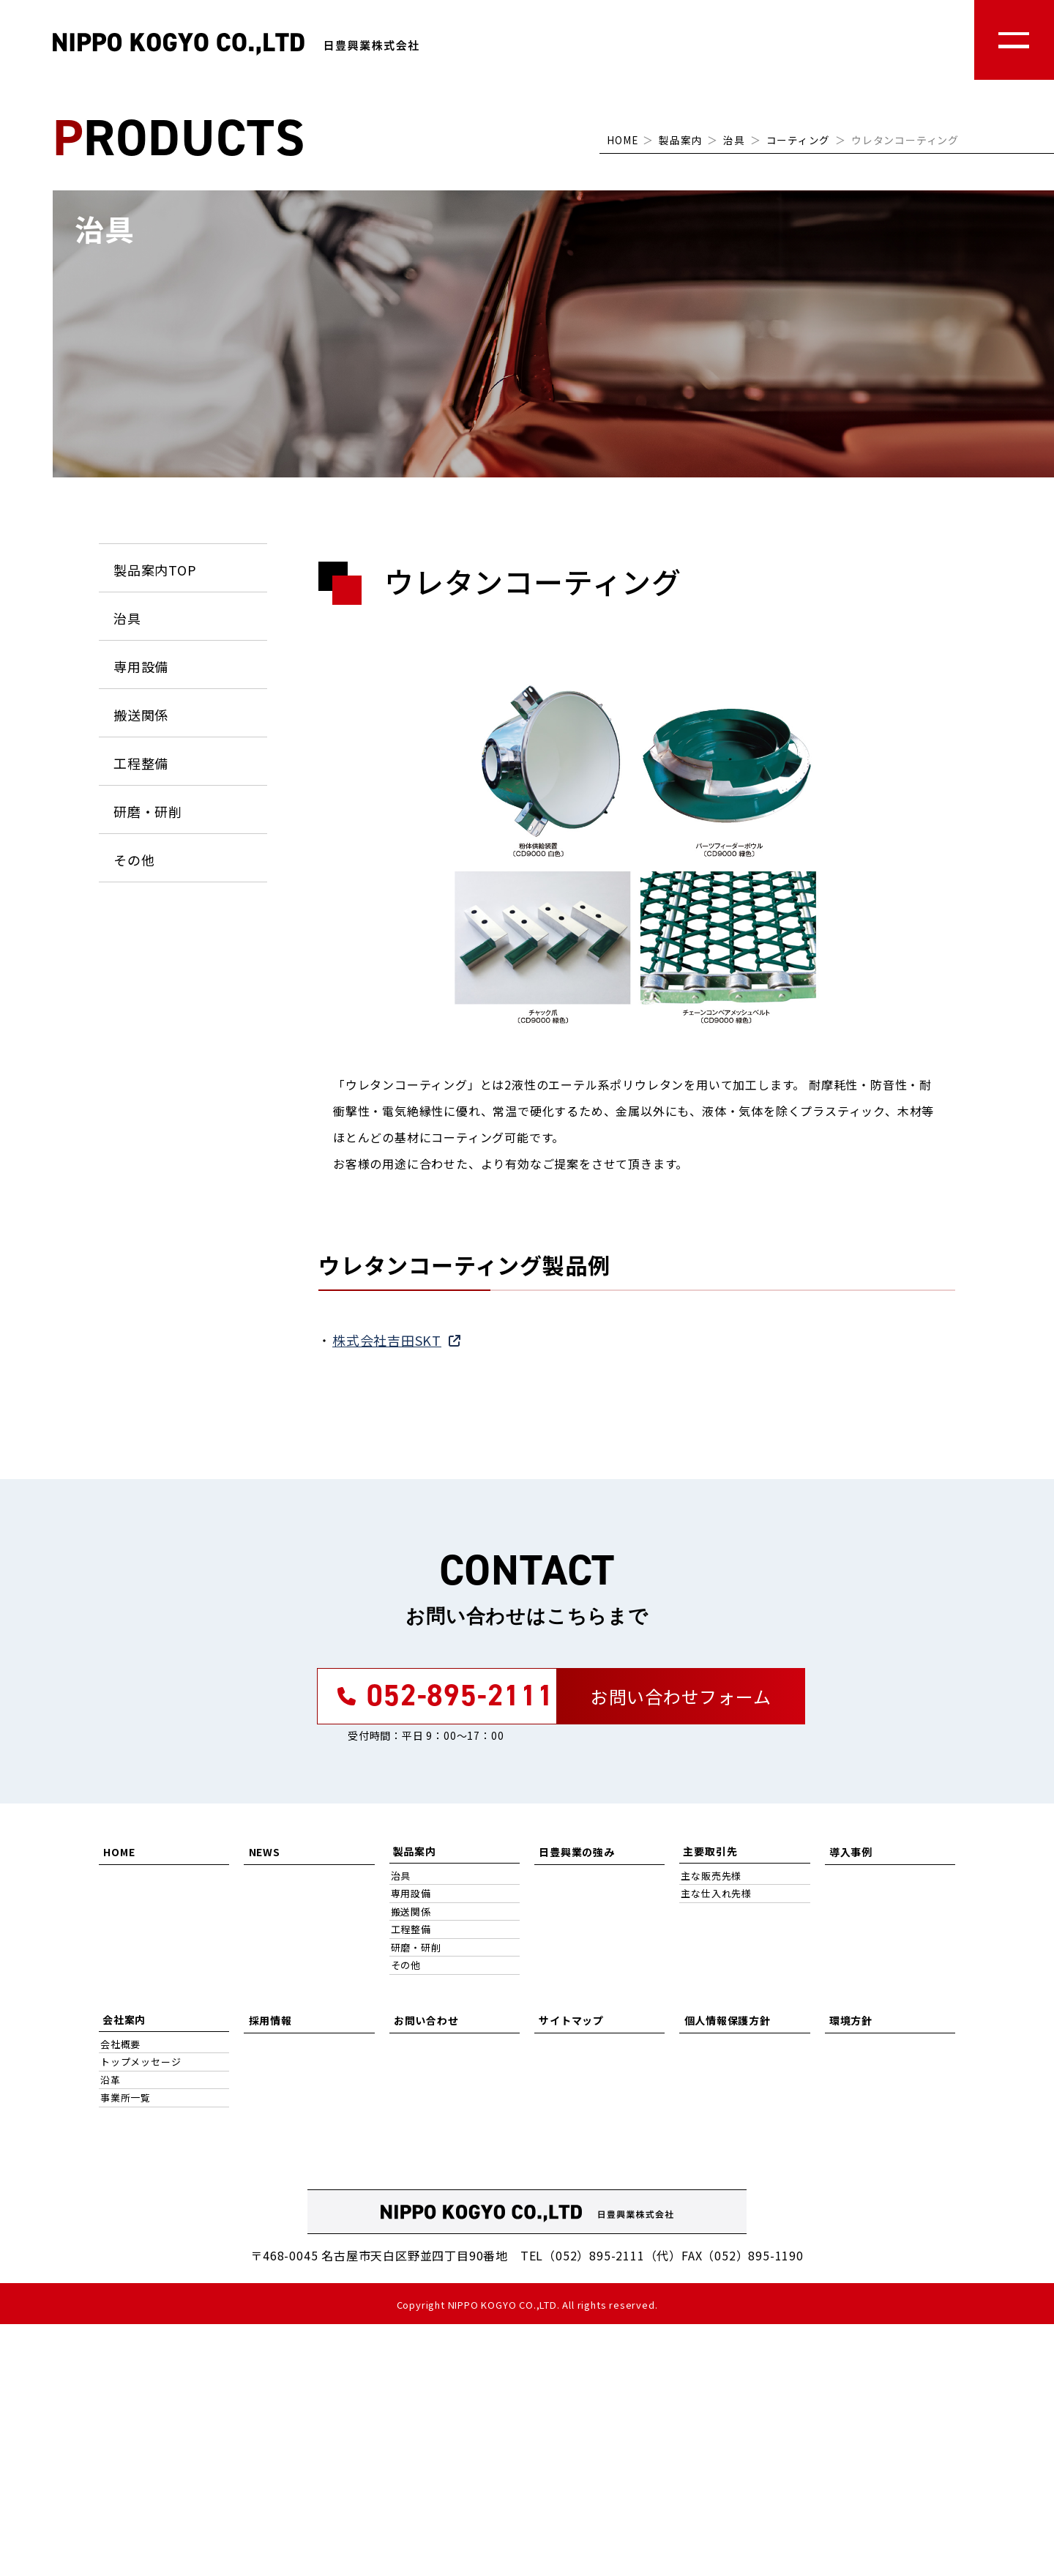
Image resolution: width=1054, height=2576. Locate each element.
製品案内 (680, 140)
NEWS (263, 1857)
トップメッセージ (140, 2067)
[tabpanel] (637, 847)
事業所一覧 (125, 2103)
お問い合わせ (425, 2025)
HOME (622, 140)
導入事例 (850, 1857)
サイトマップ (570, 2025)
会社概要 (120, 2050)
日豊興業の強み (576, 1857)
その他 (133, 859)
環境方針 (850, 2025)
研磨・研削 (147, 811)
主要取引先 (710, 1857)
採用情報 (269, 2025)
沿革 (110, 2086)
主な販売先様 (711, 1881)
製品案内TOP (155, 569)
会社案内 (124, 2025)
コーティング (798, 140)
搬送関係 (140, 714)
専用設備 (140, 666)
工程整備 (140, 763)
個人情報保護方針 (726, 2025)
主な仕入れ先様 (716, 1899)
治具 (734, 140)
